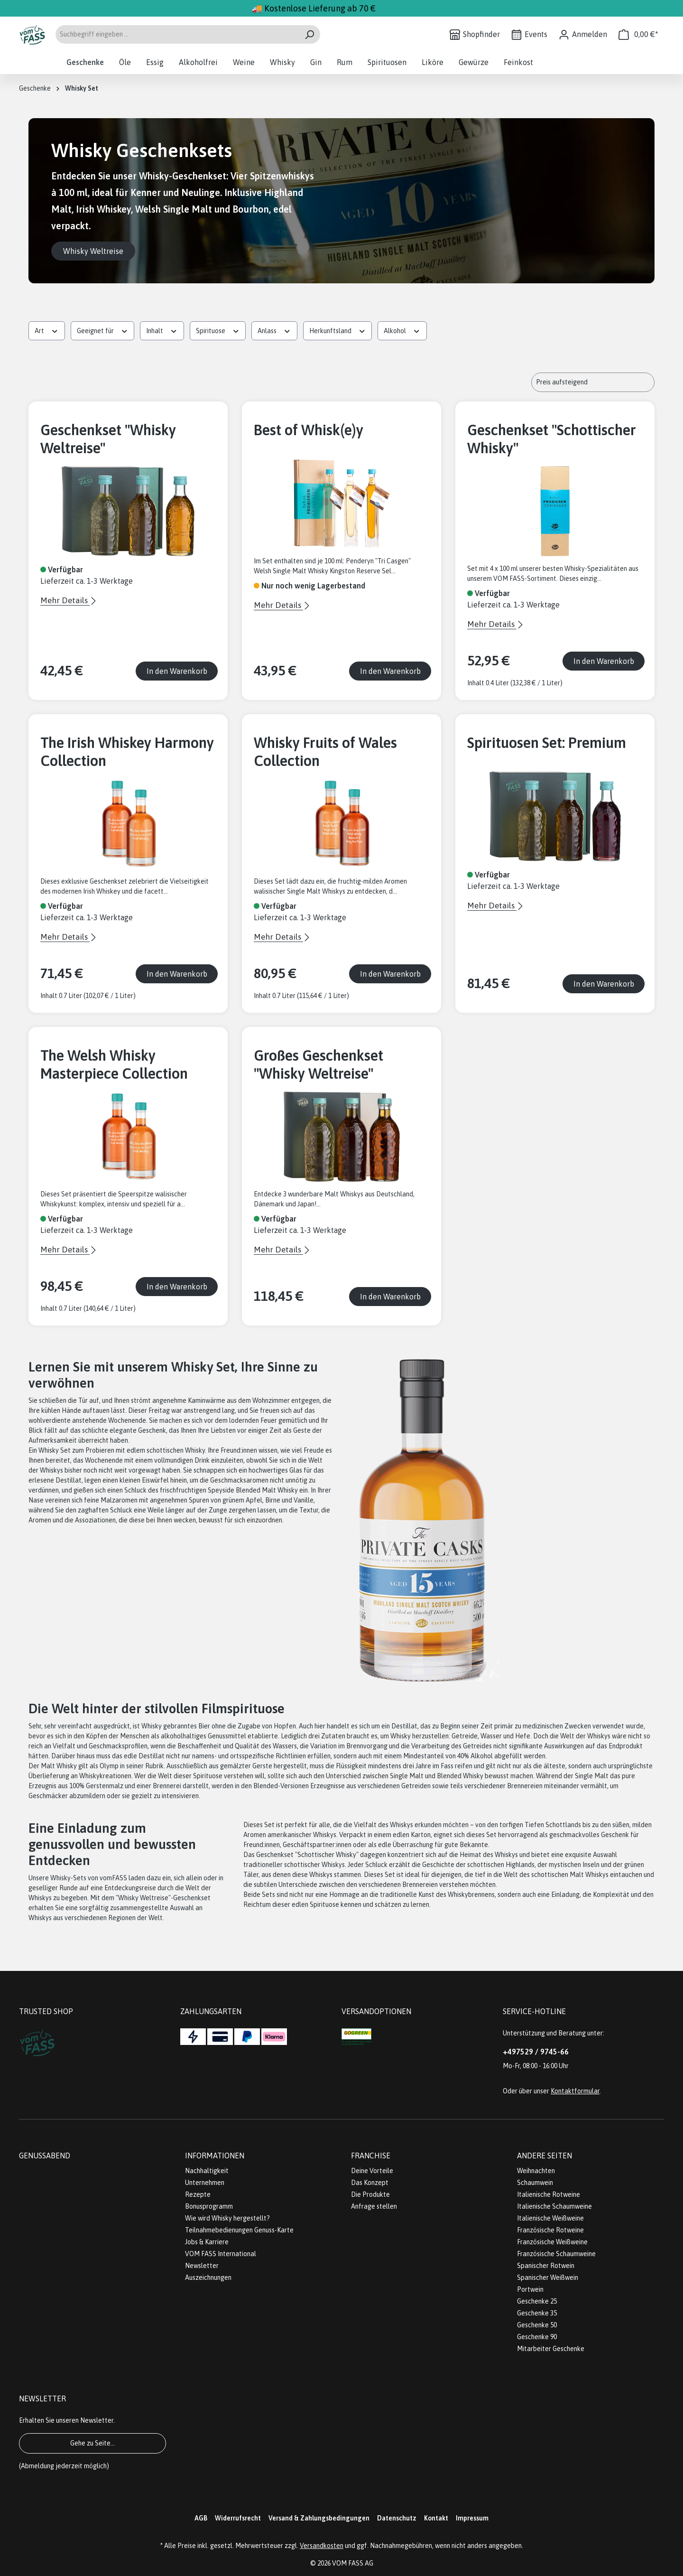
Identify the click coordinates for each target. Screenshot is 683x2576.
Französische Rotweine (550, 2230)
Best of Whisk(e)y (308, 430)
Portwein (530, 2289)
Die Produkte (370, 2194)
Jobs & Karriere (207, 2242)
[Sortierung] (593, 382)
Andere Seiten (544, 2155)
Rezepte (198, 2194)
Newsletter (202, 2265)
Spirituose (218, 330)
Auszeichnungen (208, 2277)
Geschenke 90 (537, 2337)
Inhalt (162, 330)
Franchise (370, 2155)
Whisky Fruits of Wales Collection (325, 751)
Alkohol (402, 330)
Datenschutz (396, 2518)
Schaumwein (535, 2182)
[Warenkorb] (638, 34)
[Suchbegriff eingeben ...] (177, 34)
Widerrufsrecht (238, 2518)
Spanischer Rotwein (545, 2265)
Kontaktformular (575, 2091)
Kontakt (436, 2518)
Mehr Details (65, 600)
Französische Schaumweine (556, 2254)
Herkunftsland (337, 330)
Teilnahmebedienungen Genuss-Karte (239, 2230)
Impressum (472, 2518)
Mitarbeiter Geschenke (550, 2348)
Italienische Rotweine (548, 2194)
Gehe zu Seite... (92, 2443)
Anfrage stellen (374, 2206)
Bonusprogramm (209, 2206)
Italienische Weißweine (550, 2218)
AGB (200, 2518)
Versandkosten (321, 2545)
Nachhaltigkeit (207, 2171)
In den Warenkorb (177, 671)
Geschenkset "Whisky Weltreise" (108, 439)
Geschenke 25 (537, 2301)
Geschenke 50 (537, 2325)
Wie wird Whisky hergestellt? (227, 2218)
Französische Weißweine (552, 2242)
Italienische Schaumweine (554, 2206)
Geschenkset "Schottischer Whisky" (551, 439)
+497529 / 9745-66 (536, 2051)
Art (47, 330)
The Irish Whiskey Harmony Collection (127, 751)
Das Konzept (369, 2182)
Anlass (274, 330)
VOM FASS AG (352, 2563)
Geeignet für (103, 330)
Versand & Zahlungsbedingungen (318, 2518)
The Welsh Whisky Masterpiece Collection (114, 1064)
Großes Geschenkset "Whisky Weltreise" (318, 1064)
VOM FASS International (220, 2254)
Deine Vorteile (372, 2171)
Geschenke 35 (537, 2313)
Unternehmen (204, 2182)
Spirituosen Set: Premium (546, 742)
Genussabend (44, 2155)
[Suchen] (309, 34)
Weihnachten (536, 2171)
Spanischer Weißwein (547, 2277)
